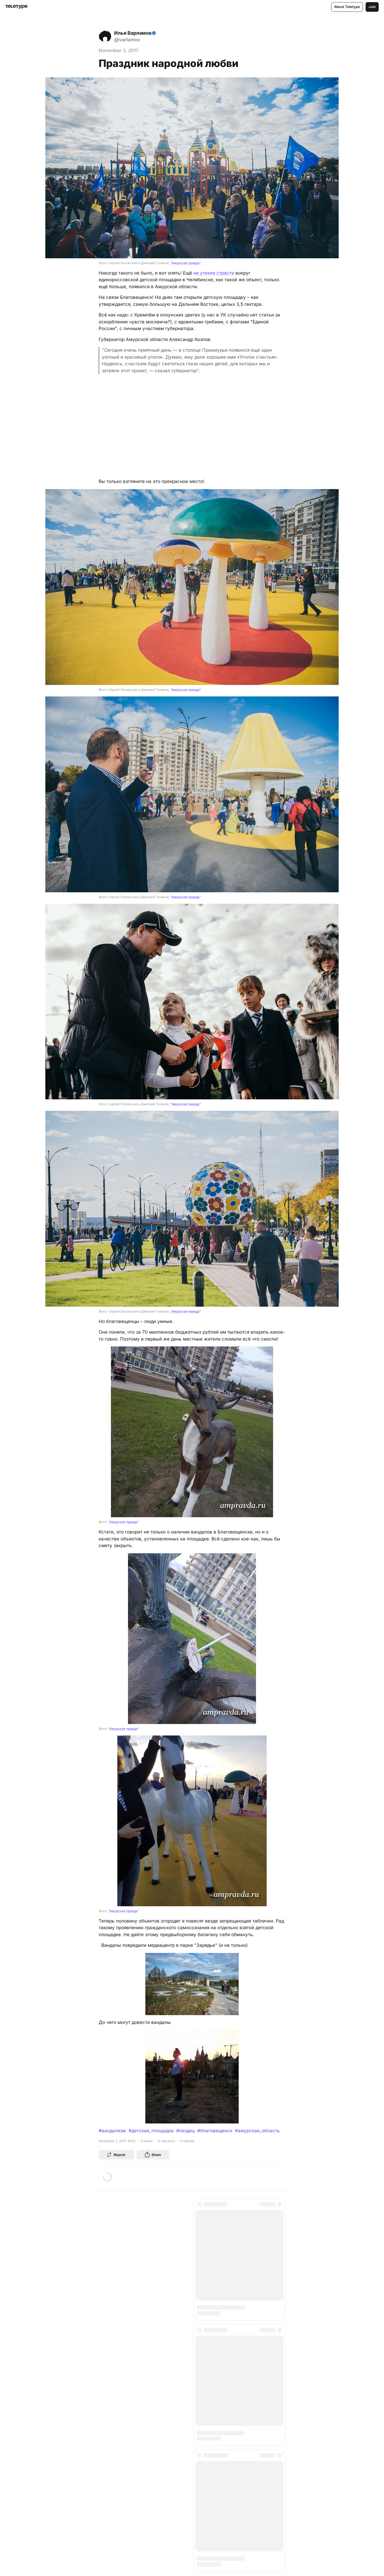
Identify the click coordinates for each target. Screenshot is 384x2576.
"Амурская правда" (185, 263)
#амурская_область (257, 2130)
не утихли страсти (213, 273)
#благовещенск (214, 2130)
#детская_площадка (151, 2130)
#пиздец (185, 2130)
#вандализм (112, 2130)
